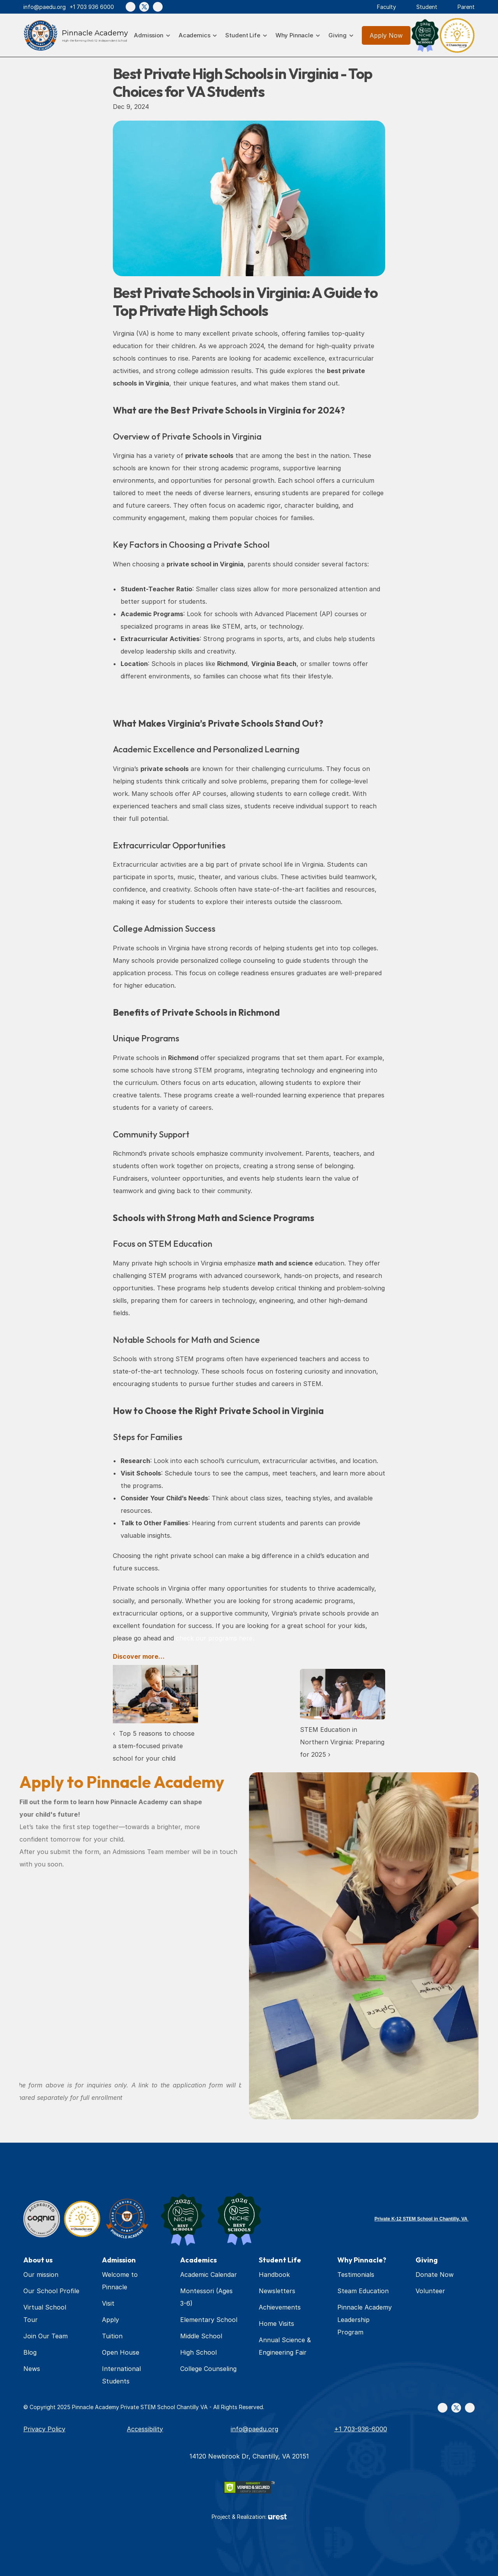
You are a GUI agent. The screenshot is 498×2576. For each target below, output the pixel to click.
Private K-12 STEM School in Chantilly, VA (422, 2219)
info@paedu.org (44, 7)
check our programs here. (215, 1638)
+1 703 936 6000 (92, 7)
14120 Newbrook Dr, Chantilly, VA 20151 (249, 2456)
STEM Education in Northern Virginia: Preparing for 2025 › (343, 1742)
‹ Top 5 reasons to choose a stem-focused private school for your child (154, 1746)
